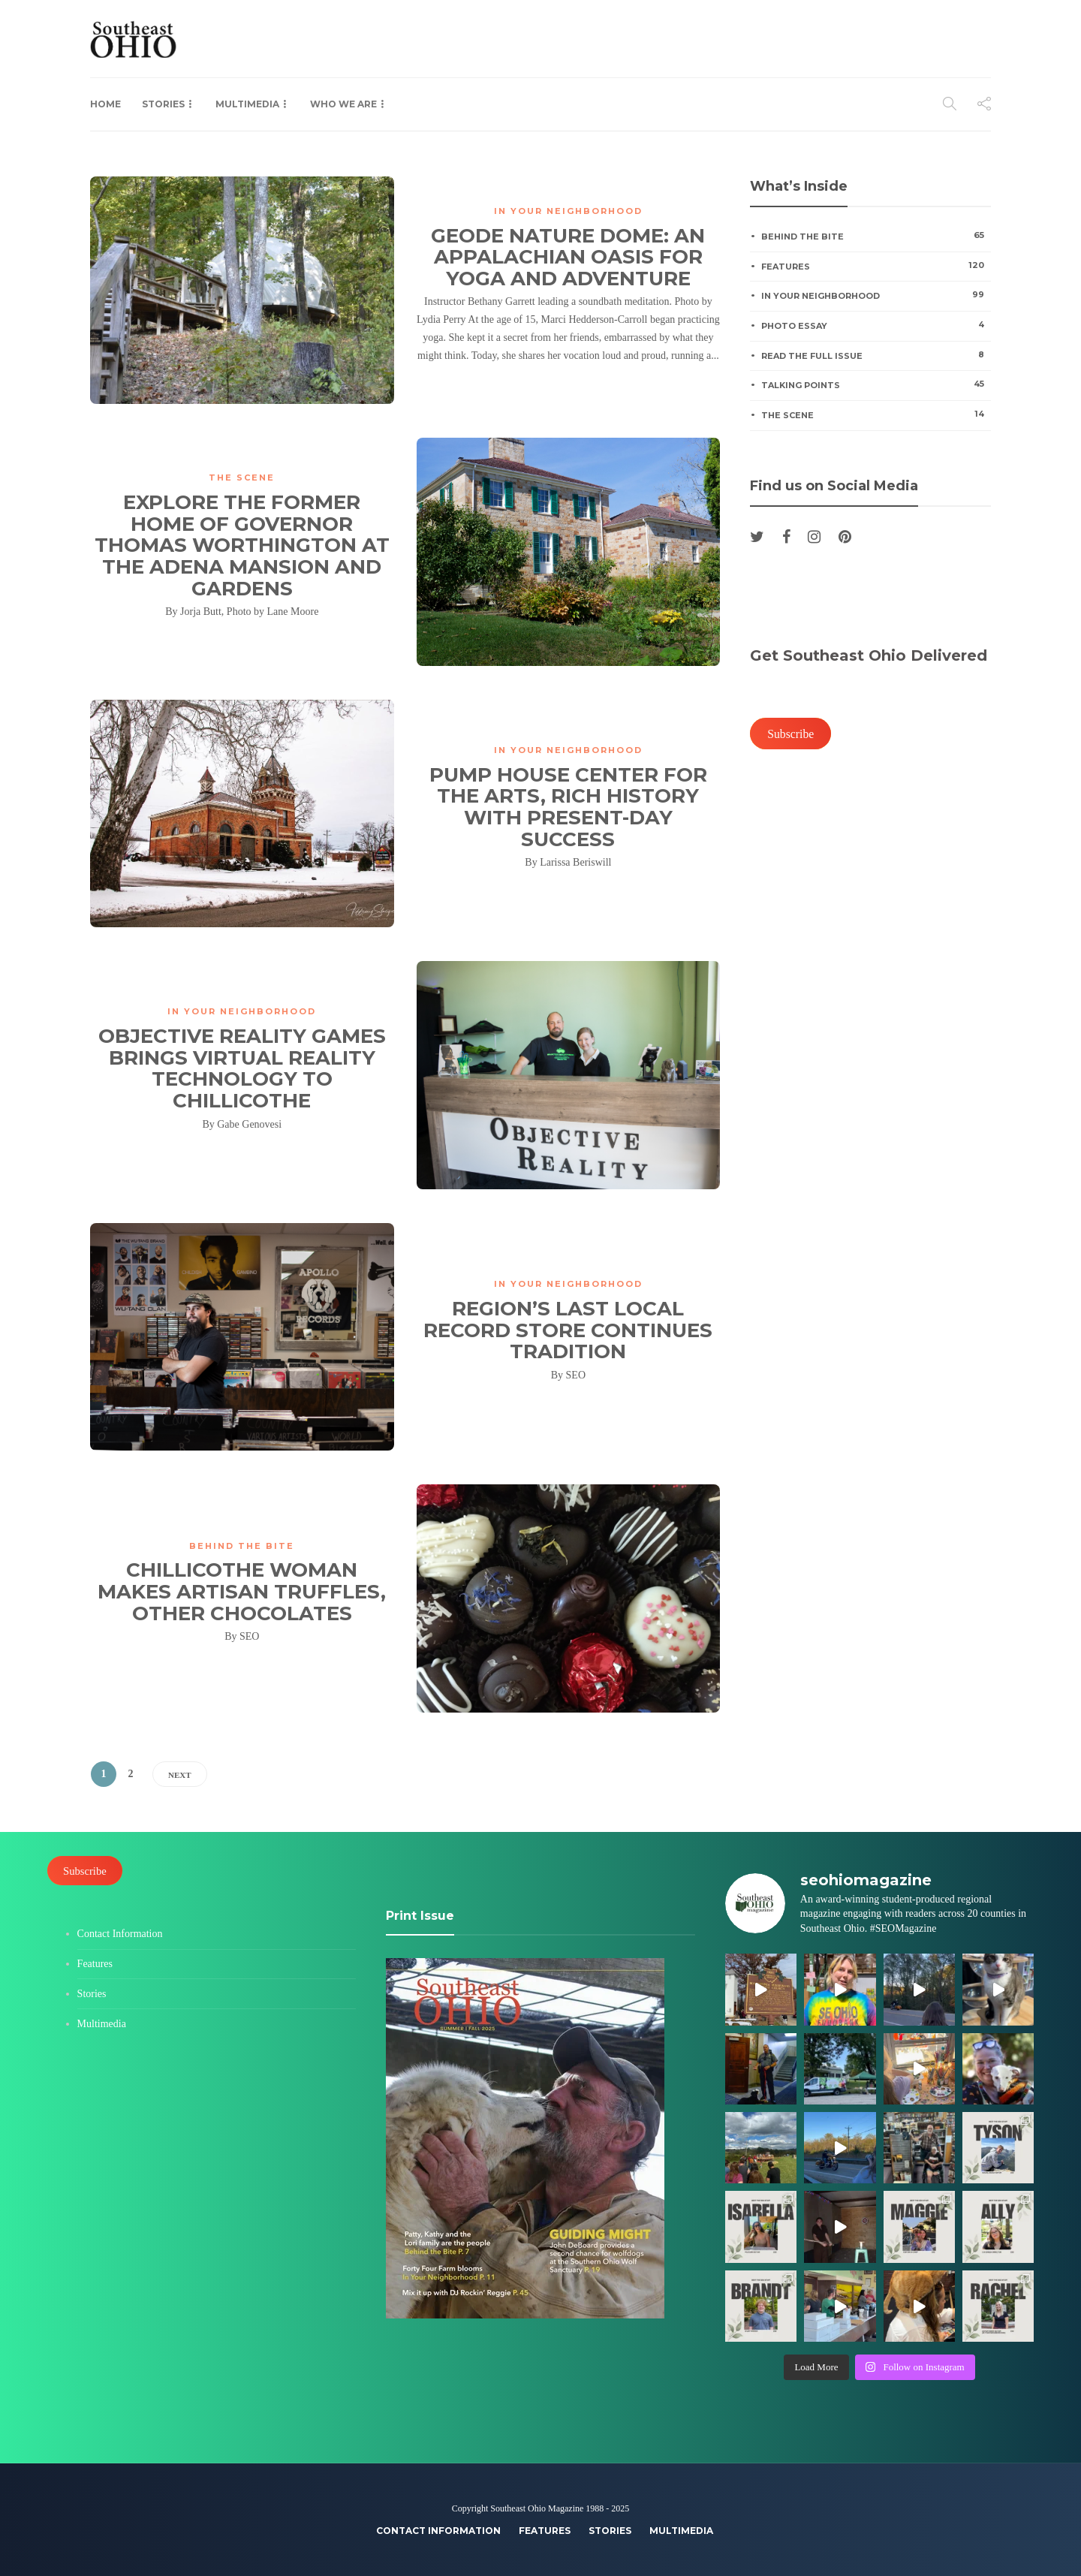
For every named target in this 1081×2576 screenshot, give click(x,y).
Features (875, 266)
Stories (163, 104)
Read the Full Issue (875, 355)
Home (105, 104)
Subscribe (790, 734)
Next (179, 1774)
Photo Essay (875, 325)
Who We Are (343, 104)
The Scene (242, 477)
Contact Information (120, 1933)
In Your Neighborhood (568, 211)
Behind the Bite (241, 1546)
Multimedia (247, 104)
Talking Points (875, 384)
